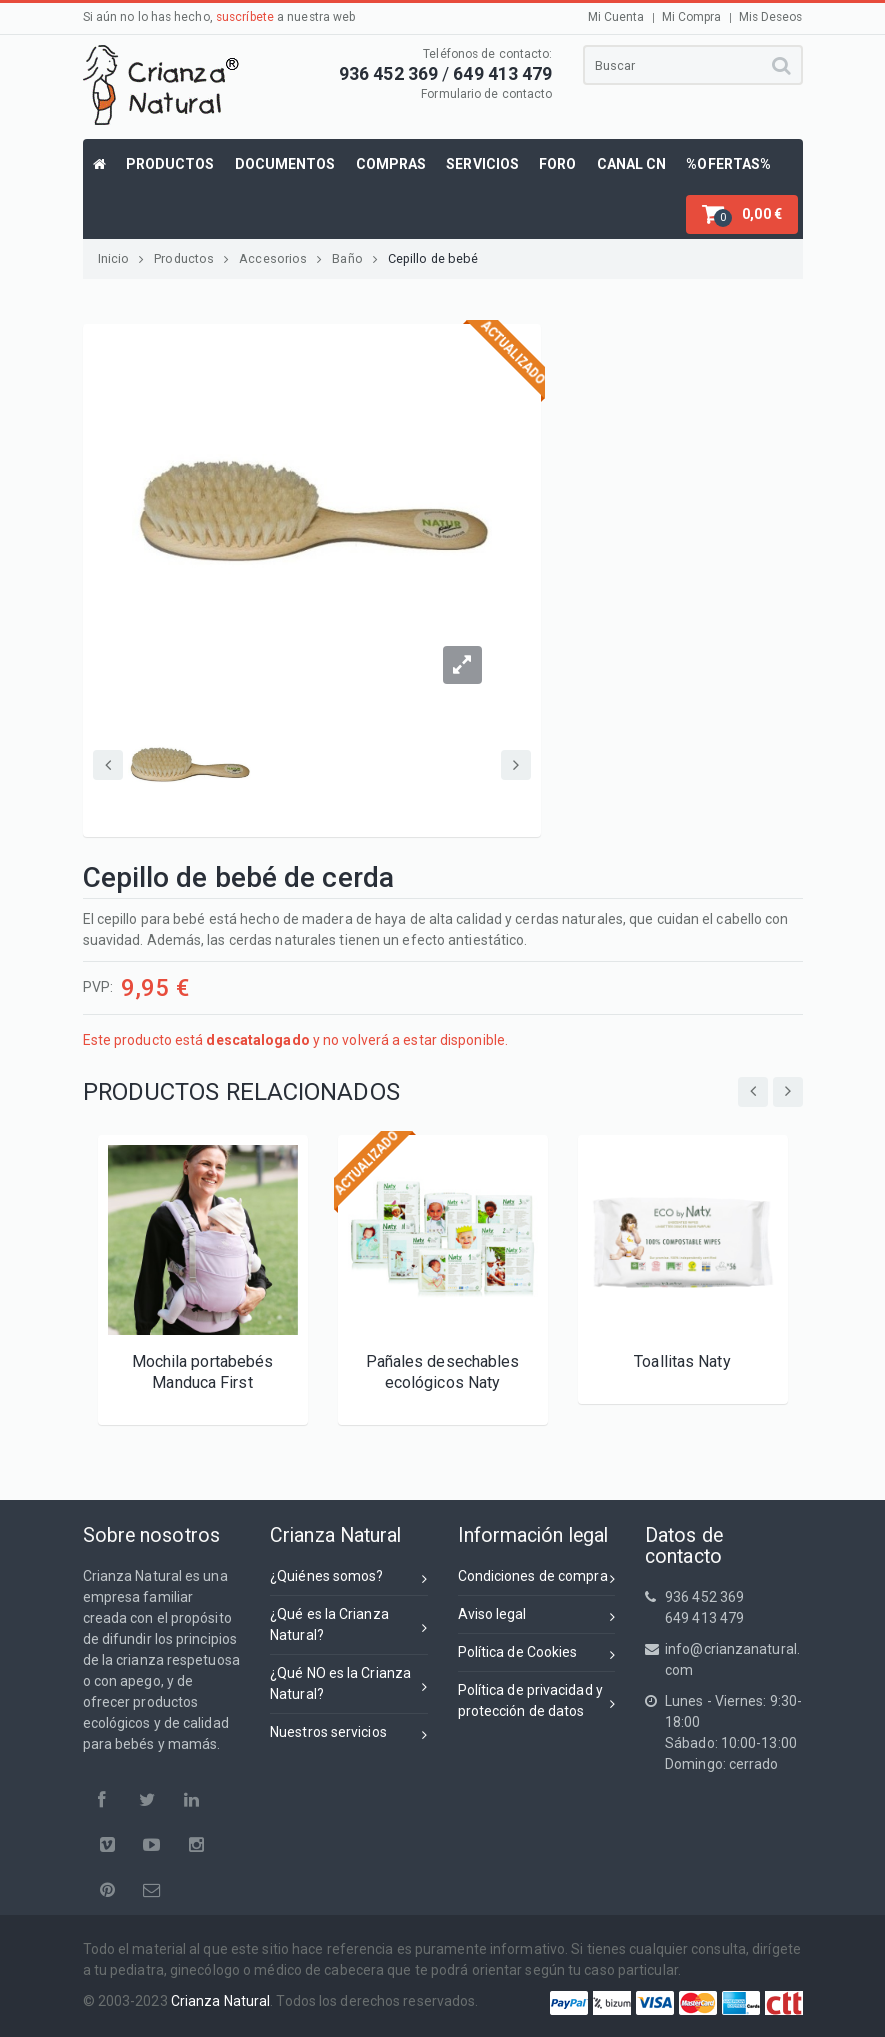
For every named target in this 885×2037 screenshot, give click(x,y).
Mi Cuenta (616, 17)
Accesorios (280, 258)
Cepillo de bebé (433, 258)
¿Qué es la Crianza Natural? (349, 1624)
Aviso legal (537, 1617)
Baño (355, 258)
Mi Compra (692, 17)
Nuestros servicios (349, 1735)
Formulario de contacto (486, 94)
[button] (742, 214)
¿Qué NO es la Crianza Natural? (349, 1683)
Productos (191, 258)
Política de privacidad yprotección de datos (537, 1700)
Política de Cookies (537, 1655)
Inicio (121, 258)
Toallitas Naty (682, 1361)
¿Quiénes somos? (349, 1579)
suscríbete (245, 17)
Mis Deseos (771, 17)
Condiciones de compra (537, 1579)
